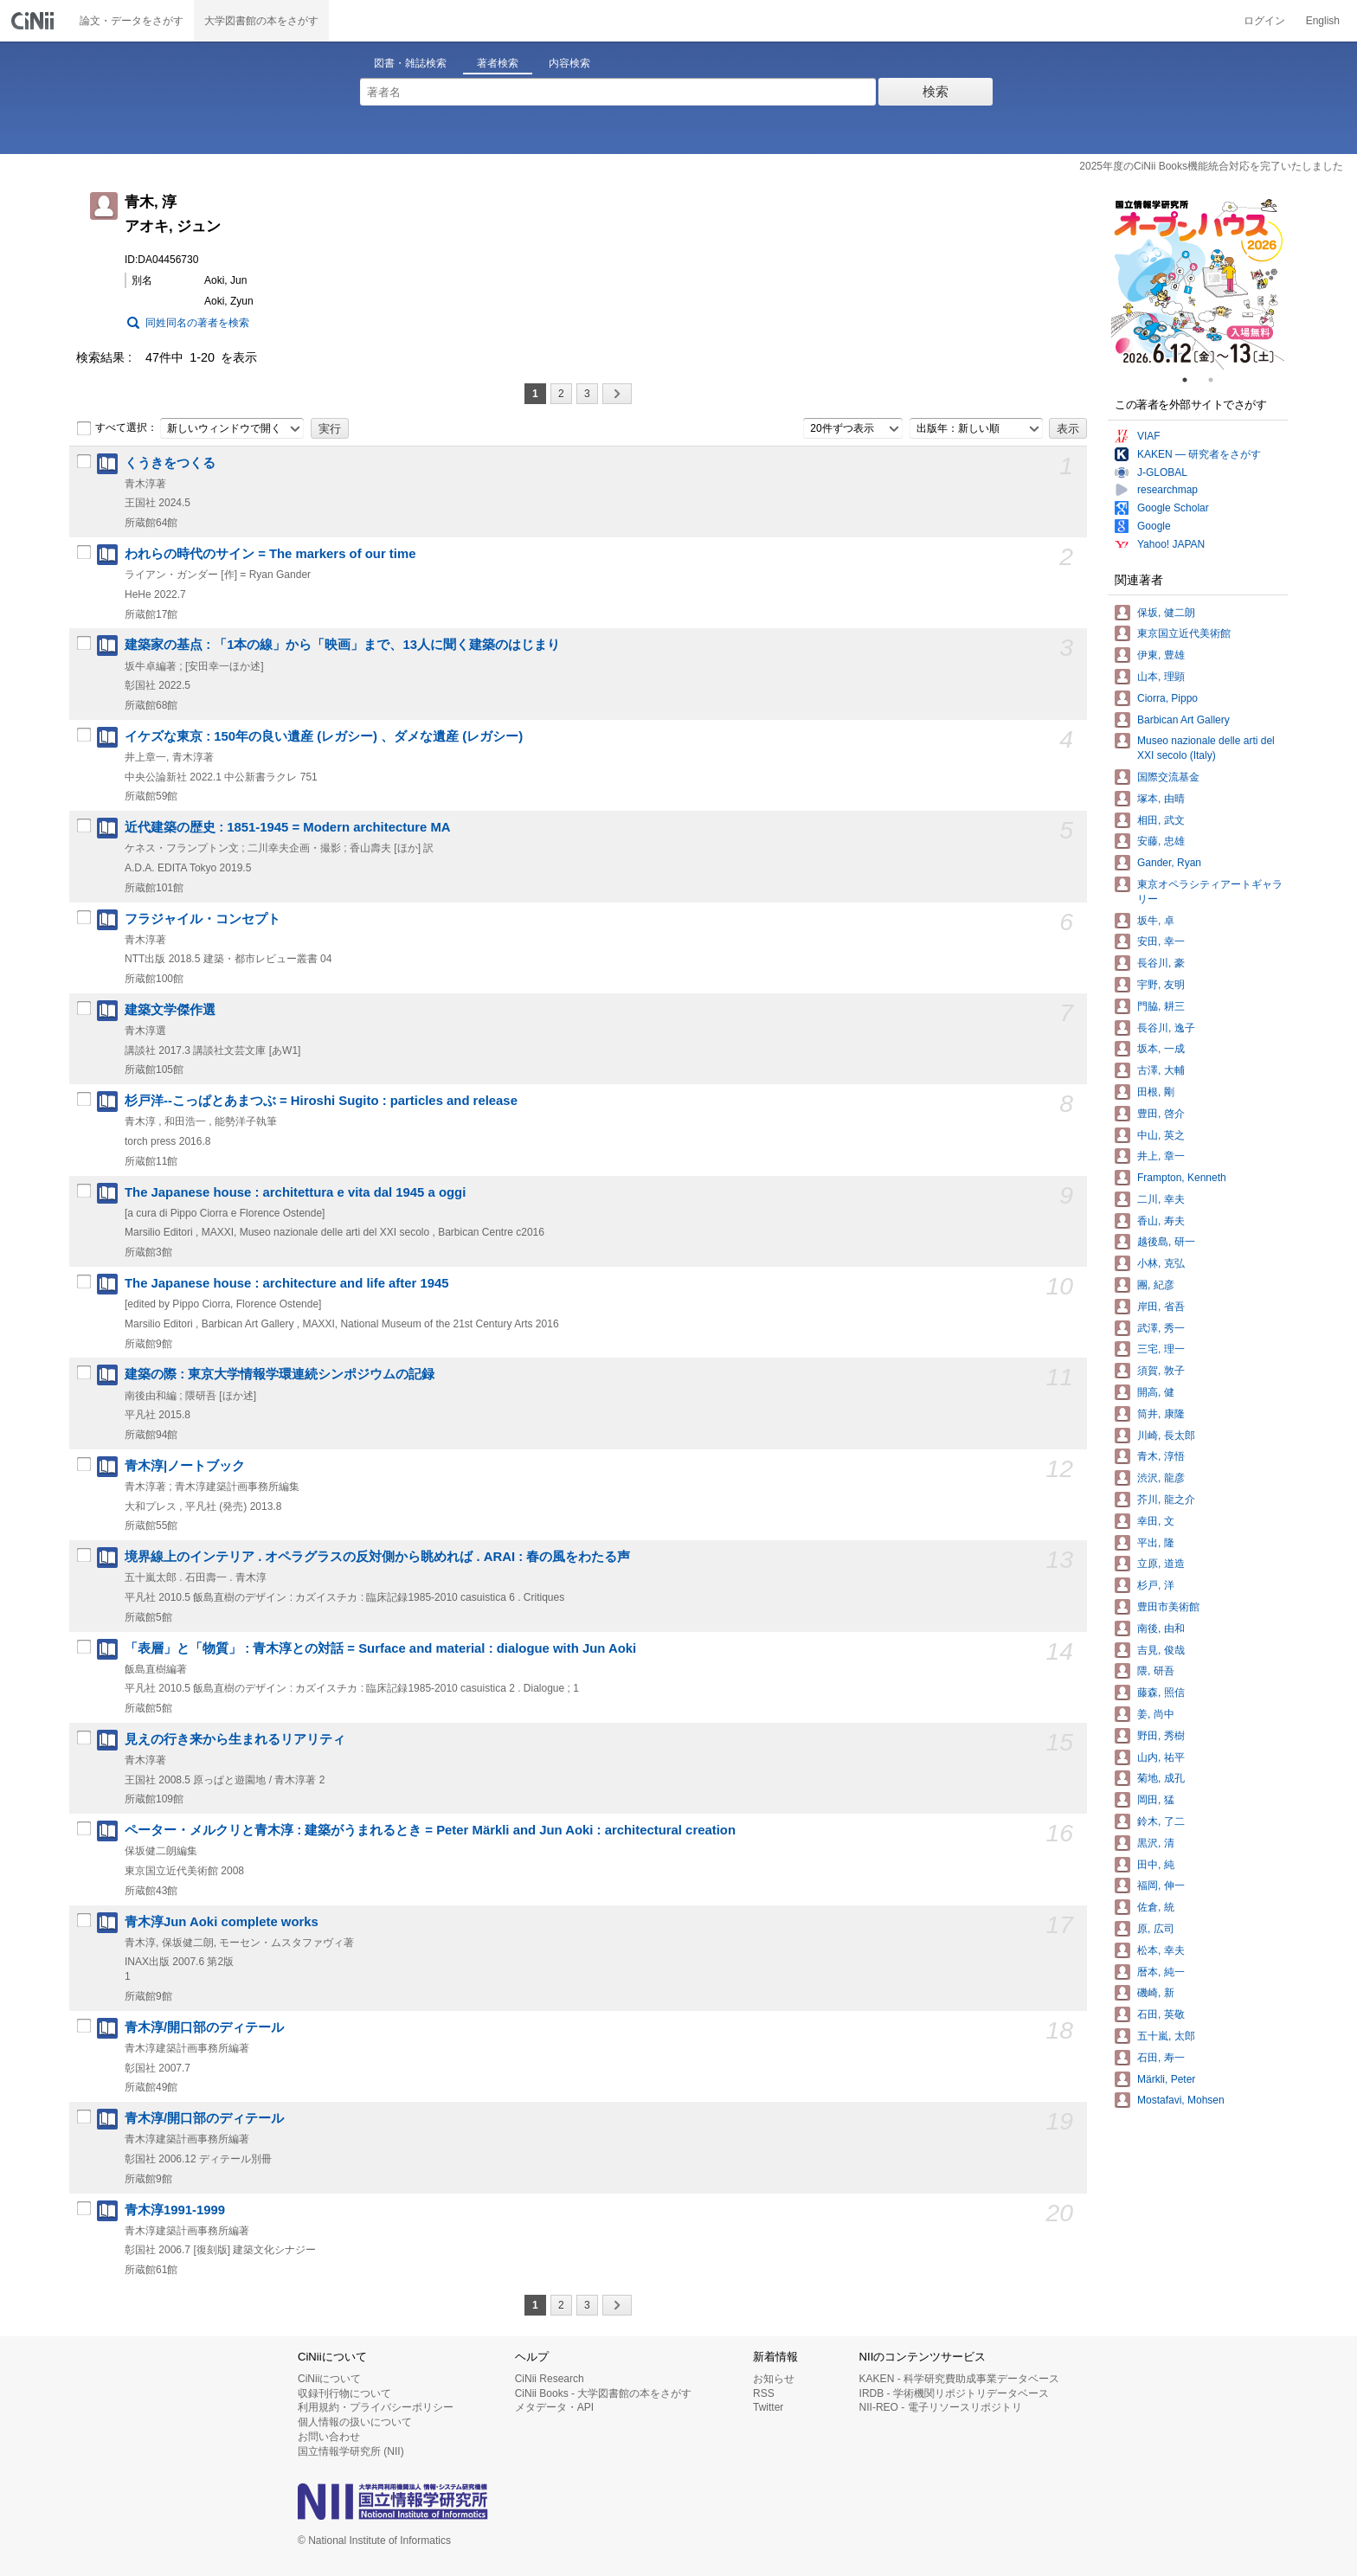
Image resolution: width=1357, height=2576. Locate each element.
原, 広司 (1155, 1929)
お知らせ (773, 2379)
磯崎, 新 (1155, 1993)
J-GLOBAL (1162, 472)
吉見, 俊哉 (1161, 1650)
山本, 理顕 (1161, 677)
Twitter (768, 2407)
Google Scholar (1173, 508)
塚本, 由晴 (1161, 799)
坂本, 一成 (1161, 1049)
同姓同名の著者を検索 (197, 323)
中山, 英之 (1161, 1135)
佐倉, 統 (1155, 1907)
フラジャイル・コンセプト (202, 919)
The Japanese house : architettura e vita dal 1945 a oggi (295, 1192)
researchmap (1167, 490)
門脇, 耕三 (1161, 1006)
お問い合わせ (329, 2437)
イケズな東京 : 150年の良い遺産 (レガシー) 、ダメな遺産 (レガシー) (324, 736)
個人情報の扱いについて (355, 2422)
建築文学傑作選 (170, 1010)
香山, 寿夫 (1161, 1221)
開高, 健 (1155, 1392)
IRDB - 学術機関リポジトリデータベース (954, 2393)
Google (1154, 526)
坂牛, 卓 (1155, 921)
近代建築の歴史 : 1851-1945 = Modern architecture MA (288, 827)
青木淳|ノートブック (185, 1466)
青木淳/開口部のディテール (204, 2027)
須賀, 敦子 (1161, 1371)
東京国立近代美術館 (1184, 633)
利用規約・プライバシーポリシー (375, 2407)
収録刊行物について (344, 2393)
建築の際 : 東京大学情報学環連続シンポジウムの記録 (279, 1374)
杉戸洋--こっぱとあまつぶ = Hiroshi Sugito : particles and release (321, 1101)
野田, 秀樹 (1161, 1736)
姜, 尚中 (1155, 1714)
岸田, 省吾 (1161, 1307)
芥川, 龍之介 (1166, 1500)
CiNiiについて (329, 2379)
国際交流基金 (1168, 777)
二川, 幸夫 (1161, 1199)
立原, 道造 (1161, 1564)
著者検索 (497, 63)
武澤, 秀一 (1161, 1328)
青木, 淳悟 (1161, 1456)
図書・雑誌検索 (410, 63)
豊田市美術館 (1168, 1607)
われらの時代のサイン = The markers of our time (270, 554)
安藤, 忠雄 (1161, 841)
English (1323, 21)
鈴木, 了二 (1161, 1821)
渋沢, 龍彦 (1161, 1478)
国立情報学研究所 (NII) (351, 2451)
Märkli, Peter (1166, 2079)
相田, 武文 (1161, 820)
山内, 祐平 (1161, 1757)
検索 (936, 91)
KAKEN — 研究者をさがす (1199, 454)
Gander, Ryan (1169, 863)
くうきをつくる (170, 463)
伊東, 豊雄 (1161, 655)
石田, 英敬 (1161, 2014)
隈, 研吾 (1155, 1671)
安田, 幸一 (1161, 941)
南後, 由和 (1161, 1628)
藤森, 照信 (1161, 1692)
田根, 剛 (1155, 1092)
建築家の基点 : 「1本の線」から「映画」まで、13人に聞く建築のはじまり (342, 645)
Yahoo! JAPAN (1171, 544)
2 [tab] (1217, 380)
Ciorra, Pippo (1167, 698)
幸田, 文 (1155, 1521)
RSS (764, 2393)
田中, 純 (1155, 1865)
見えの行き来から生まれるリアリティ (235, 1739)
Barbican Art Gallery (1183, 720)
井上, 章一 (1161, 1156)
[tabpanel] (1197, 282)
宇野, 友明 (1161, 985)
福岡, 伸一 (1161, 1885)
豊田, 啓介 (1161, 1114)
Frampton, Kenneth (1181, 1178)
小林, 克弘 (1161, 1263)
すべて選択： (117, 428)
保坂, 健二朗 (1166, 613)
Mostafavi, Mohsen (1181, 2100)
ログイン (1264, 21)
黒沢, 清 (1155, 1843)
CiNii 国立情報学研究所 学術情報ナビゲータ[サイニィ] (34, 21)
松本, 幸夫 (1161, 1950)
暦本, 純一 (1161, 1972)
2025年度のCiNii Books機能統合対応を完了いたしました (1211, 166)
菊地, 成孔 (1161, 1778)
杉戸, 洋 (1155, 1585)
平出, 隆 (1155, 1543)
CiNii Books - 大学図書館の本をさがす (603, 2393)
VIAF (1149, 436)
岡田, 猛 (1155, 1800)
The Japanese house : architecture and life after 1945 (287, 1283)
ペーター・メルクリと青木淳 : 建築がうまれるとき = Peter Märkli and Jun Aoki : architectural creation (430, 1830)
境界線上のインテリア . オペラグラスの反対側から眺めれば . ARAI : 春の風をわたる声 (377, 1557)
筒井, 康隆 (1161, 1414)
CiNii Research (549, 2379)
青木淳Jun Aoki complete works (221, 1922)
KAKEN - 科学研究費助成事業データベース (959, 2379)
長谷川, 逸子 (1166, 1028)
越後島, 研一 (1166, 1242)
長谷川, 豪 (1161, 963)
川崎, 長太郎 (1166, 1435)
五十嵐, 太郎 (1166, 2036)
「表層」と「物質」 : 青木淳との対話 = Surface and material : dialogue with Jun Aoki (380, 1648)
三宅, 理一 (1161, 1349)
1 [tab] (1191, 380)
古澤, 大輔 (1161, 1070)
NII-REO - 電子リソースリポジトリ (940, 2407)
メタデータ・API (554, 2407)
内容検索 (569, 63)
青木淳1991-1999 (175, 2210)
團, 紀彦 (1155, 1285)
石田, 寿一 (1161, 2058)
